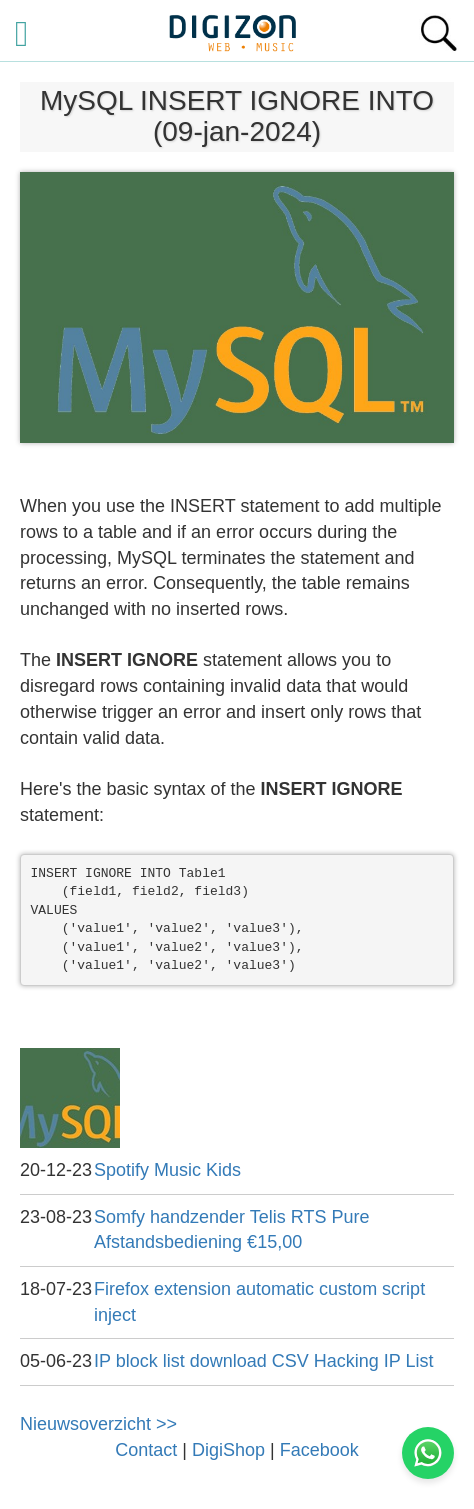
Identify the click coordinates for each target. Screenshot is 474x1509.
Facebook (319, 1450)
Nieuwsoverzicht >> (98, 1424)
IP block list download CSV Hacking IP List (264, 1361)
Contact (146, 1450)
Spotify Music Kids (167, 1170)
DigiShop (228, 1450)
